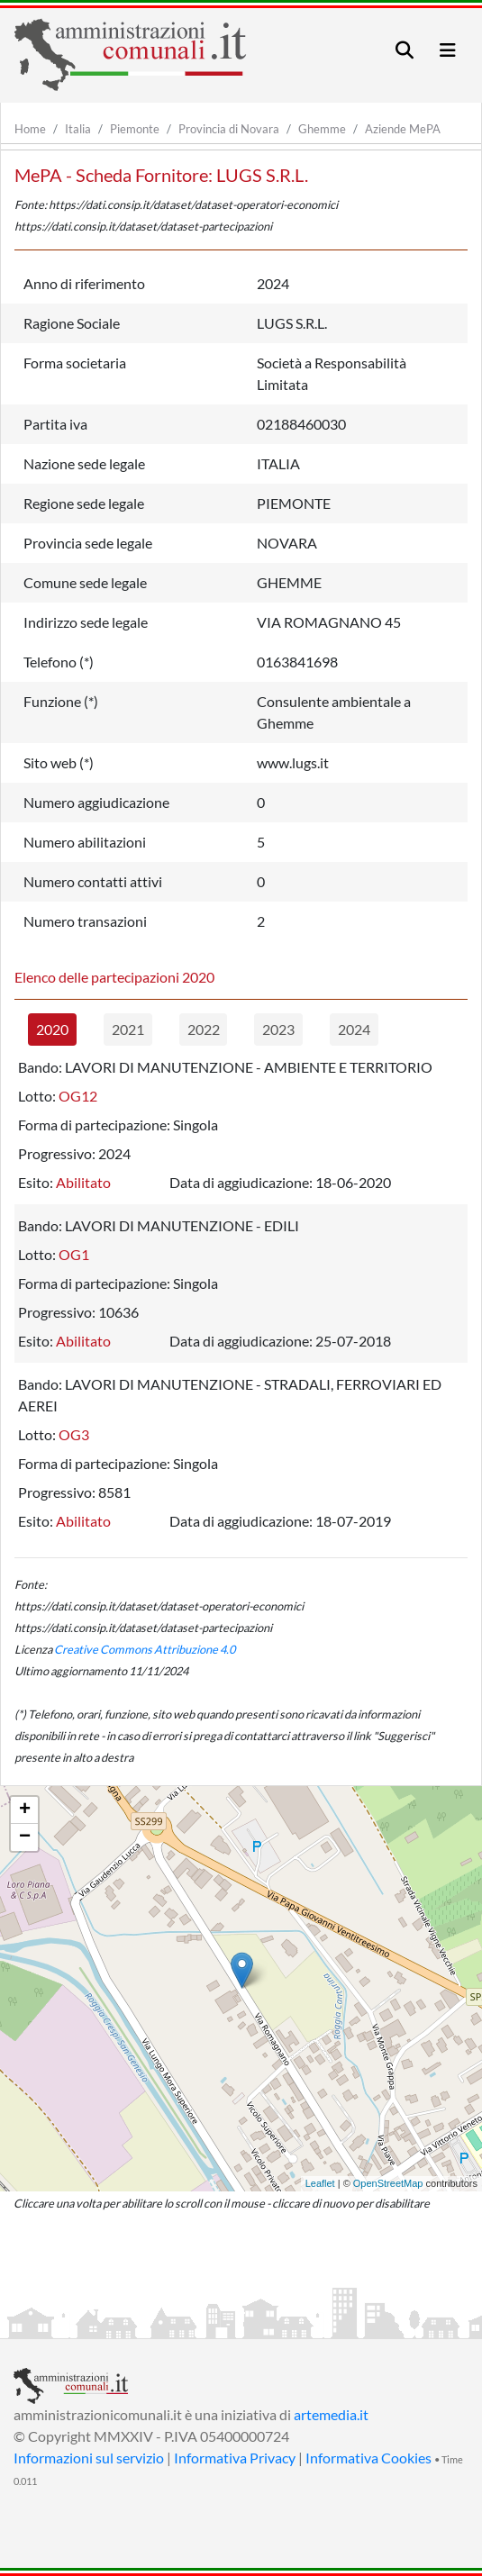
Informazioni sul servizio (89, 2457)
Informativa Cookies (368, 2457)
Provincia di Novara (228, 129)
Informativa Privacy (235, 2457)
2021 (128, 1029)
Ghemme (322, 129)
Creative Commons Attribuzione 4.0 (144, 1649)
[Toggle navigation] (404, 50)
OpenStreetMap (388, 2183)
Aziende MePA (403, 129)
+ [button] (25, 1810)
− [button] (25, 1837)
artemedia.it (331, 2414)
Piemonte (134, 129)
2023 (278, 1029)
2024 (354, 1029)
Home (30, 129)
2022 (203, 1029)
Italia (78, 129)
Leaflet (320, 2183)
